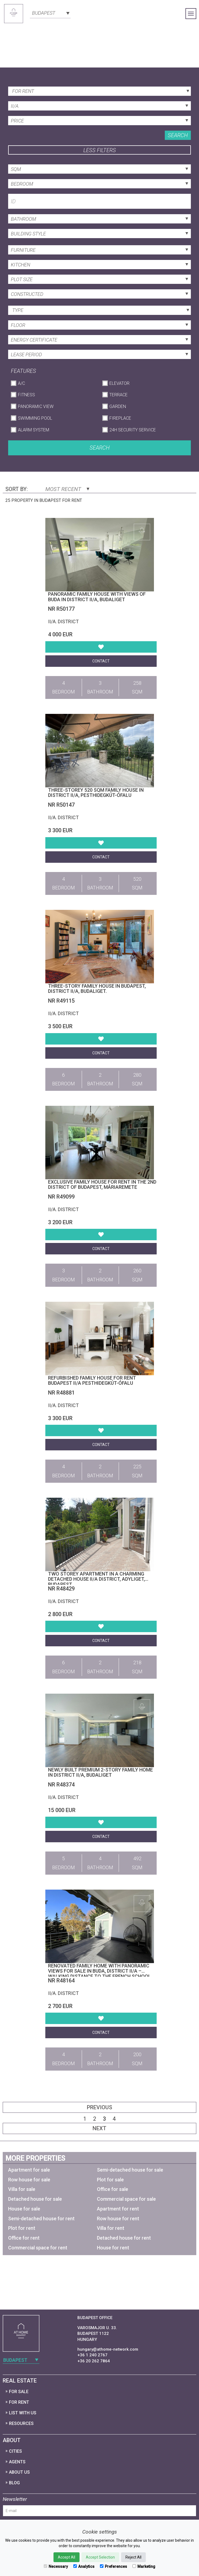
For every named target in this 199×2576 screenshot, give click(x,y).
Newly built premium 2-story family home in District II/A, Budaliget (100, 1772)
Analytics (83, 2566)
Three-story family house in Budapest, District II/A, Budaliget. (97, 988)
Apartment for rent (118, 2209)
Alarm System (33, 429)
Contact (101, 661)
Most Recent (67, 489)
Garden (117, 406)
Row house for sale (29, 2179)
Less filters (99, 150)
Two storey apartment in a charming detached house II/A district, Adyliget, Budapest (96, 1579)
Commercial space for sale (126, 2199)
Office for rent (24, 2238)
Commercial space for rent (37, 2247)
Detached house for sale (35, 2199)
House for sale (24, 2209)
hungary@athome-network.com (107, 2349)
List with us (22, 2412)
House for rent (113, 2247)
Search (178, 135)
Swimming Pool (35, 418)
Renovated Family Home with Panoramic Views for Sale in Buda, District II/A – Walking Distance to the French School (99, 1971)
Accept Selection (100, 2557)
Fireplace (120, 418)
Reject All (133, 2557)
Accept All (66, 2557)
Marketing (143, 2566)
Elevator (119, 383)
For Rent (19, 2402)
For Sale (19, 2391)
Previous (99, 2107)
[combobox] (50, 12)
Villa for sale (21, 2189)
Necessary (56, 2566)
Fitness (26, 394)
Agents (17, 2461)
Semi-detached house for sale (130, 2170)
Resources (21, 2423)
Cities (15, 2451)
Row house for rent (118, 2218)
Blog (14, 2482)
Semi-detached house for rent (41, 2218)
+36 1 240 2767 (92, 2355)
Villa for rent (110, 2228)
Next (99, 2128)
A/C (21, 383)
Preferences (113, 2566)
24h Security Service (132, 429)
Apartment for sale (29, 2170)
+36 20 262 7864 (93, 2361)
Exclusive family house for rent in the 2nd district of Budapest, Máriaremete (102, 1184)
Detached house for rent (124, 2238)
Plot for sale (110, 2179)
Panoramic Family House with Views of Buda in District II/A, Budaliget (97, 596)
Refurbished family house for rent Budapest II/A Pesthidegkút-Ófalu (92, 1380)
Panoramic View (35, 406)
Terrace (118, 394)
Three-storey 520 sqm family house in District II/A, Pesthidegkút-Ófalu (96, 792)
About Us (19, 2472)
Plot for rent (21, 2228)
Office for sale (112, 2189)
